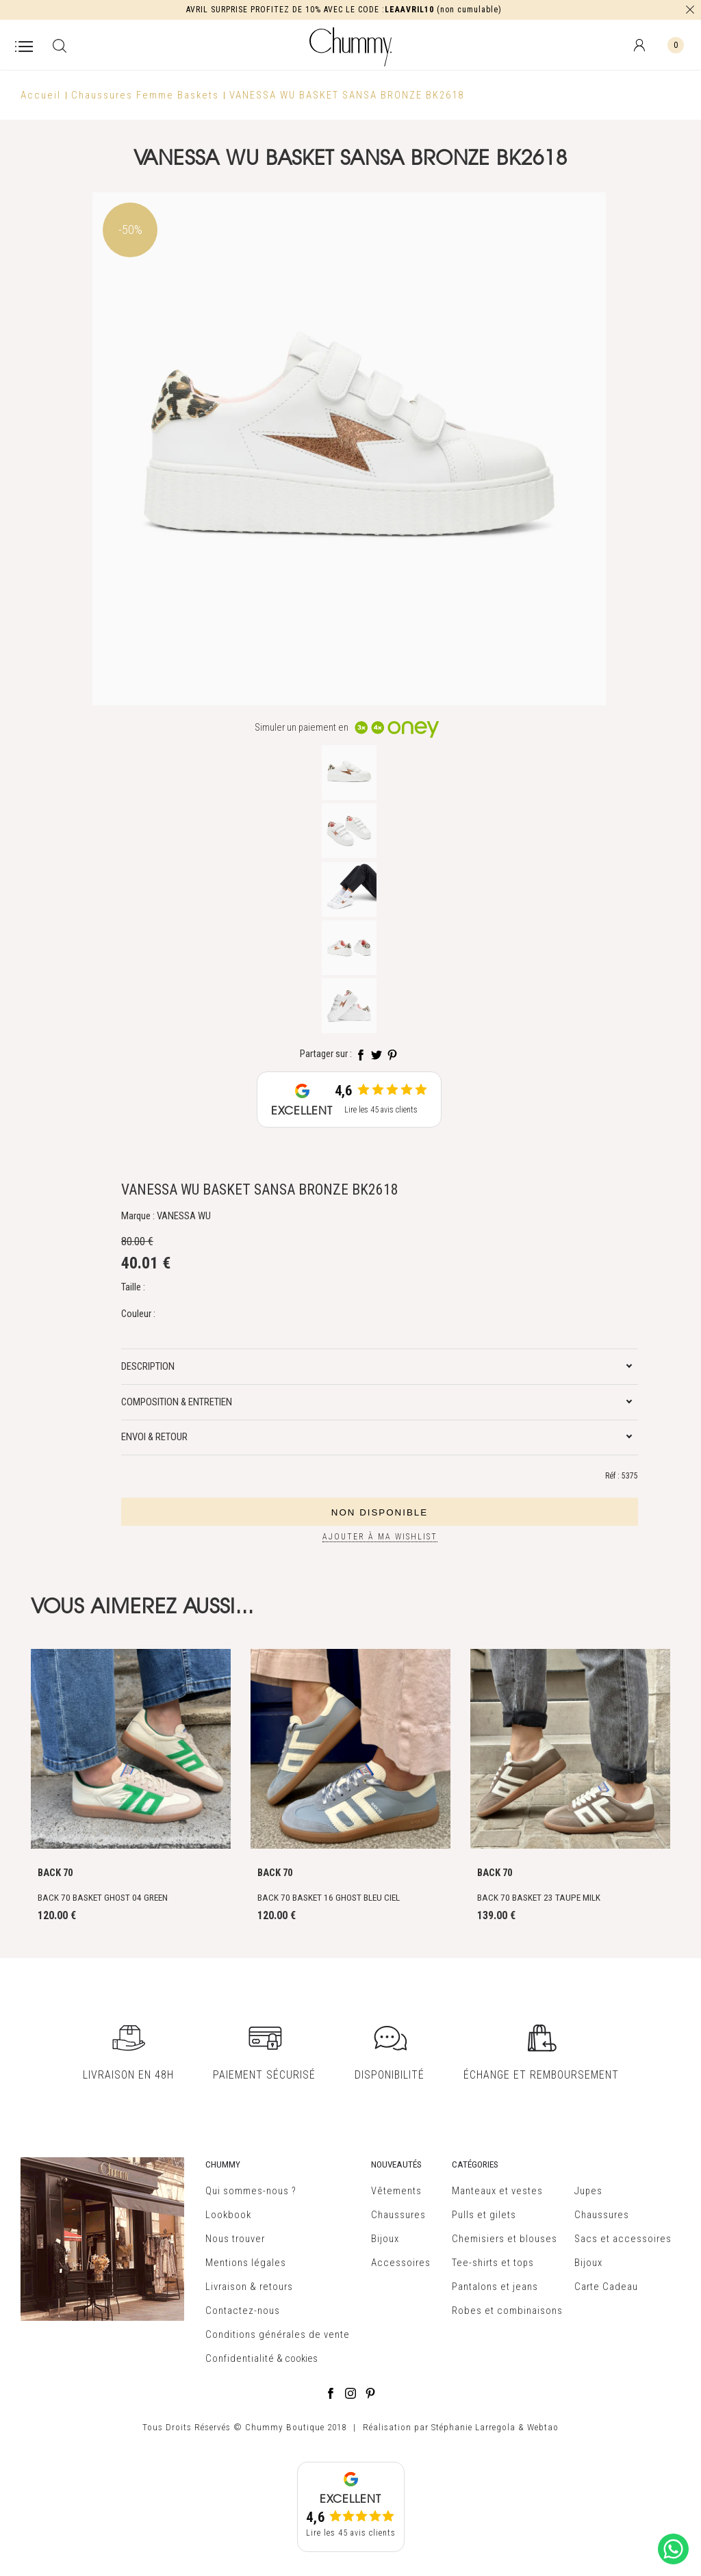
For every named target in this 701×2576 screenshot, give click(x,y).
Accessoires (401, 2262)
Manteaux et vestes (497, 2191)
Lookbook (228, 2215)
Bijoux (385, 2239)
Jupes (588, 2191)
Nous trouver (235, 2239)
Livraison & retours (249, 2286)
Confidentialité (240, 2358)
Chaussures (398, 2215)
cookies (301, 2358)
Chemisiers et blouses (504, 2239)
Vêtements (396, 2191)
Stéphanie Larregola (473, 2427)
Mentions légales (245, 2262)
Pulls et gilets (484, 2215)
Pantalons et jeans (495, 2286)
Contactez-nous (242, 2310)
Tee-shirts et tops (493, 2262)
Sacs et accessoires (623, 2239)
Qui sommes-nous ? (250, 2191)
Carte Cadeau (606, 2286)
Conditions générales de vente (277, 2334)
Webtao (543, 2427)
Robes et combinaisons (507, 2310)
